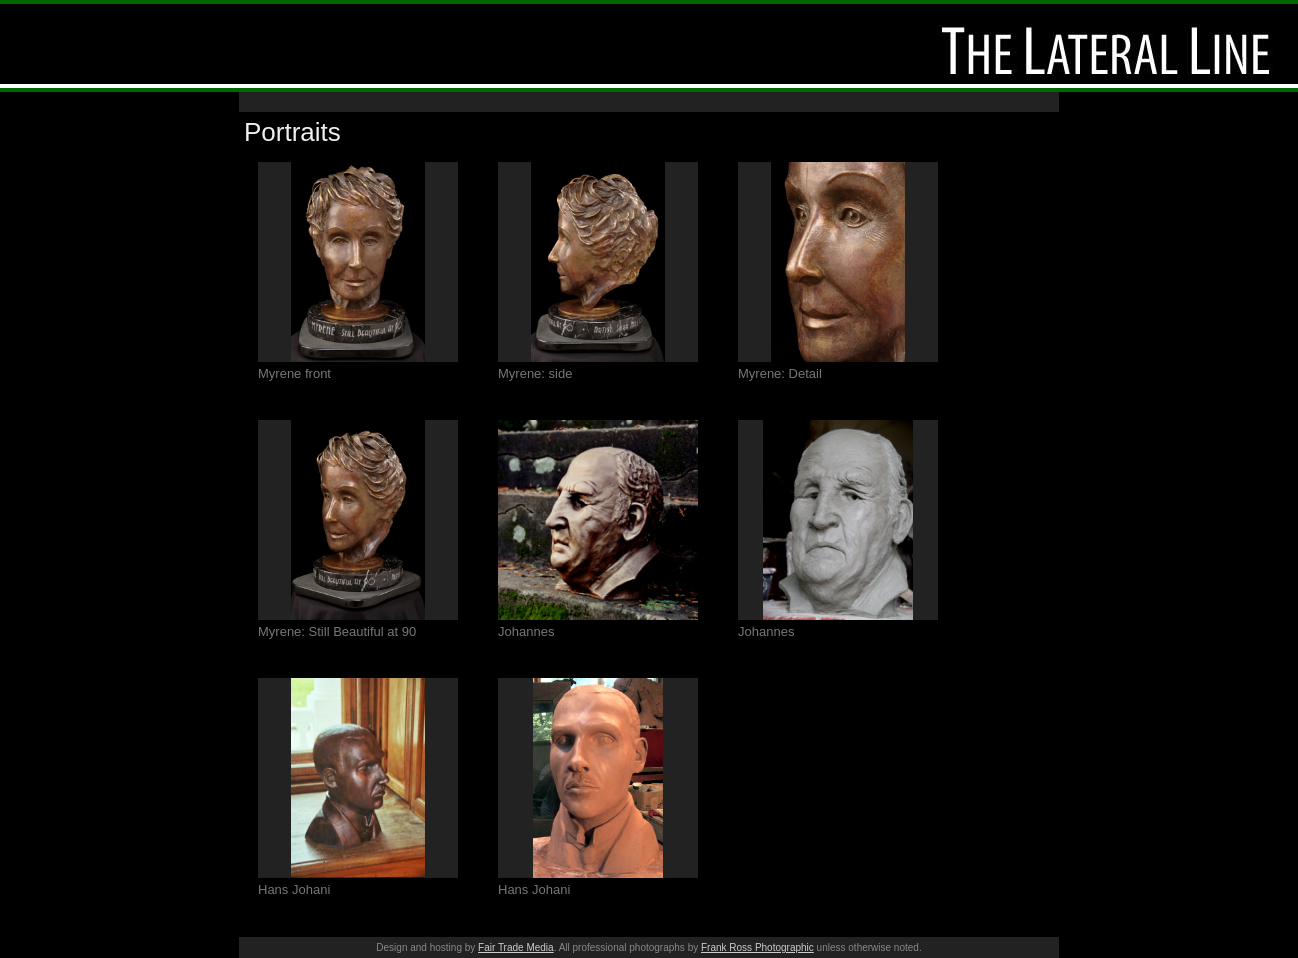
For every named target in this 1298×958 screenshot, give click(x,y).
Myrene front (294, 373)
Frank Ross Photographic (757, 947)
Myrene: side (535, 373)
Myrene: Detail (780, 373)
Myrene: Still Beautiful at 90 (337, 631)
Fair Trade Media (516, 947)
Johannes (526, 631)
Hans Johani (294, 889)
